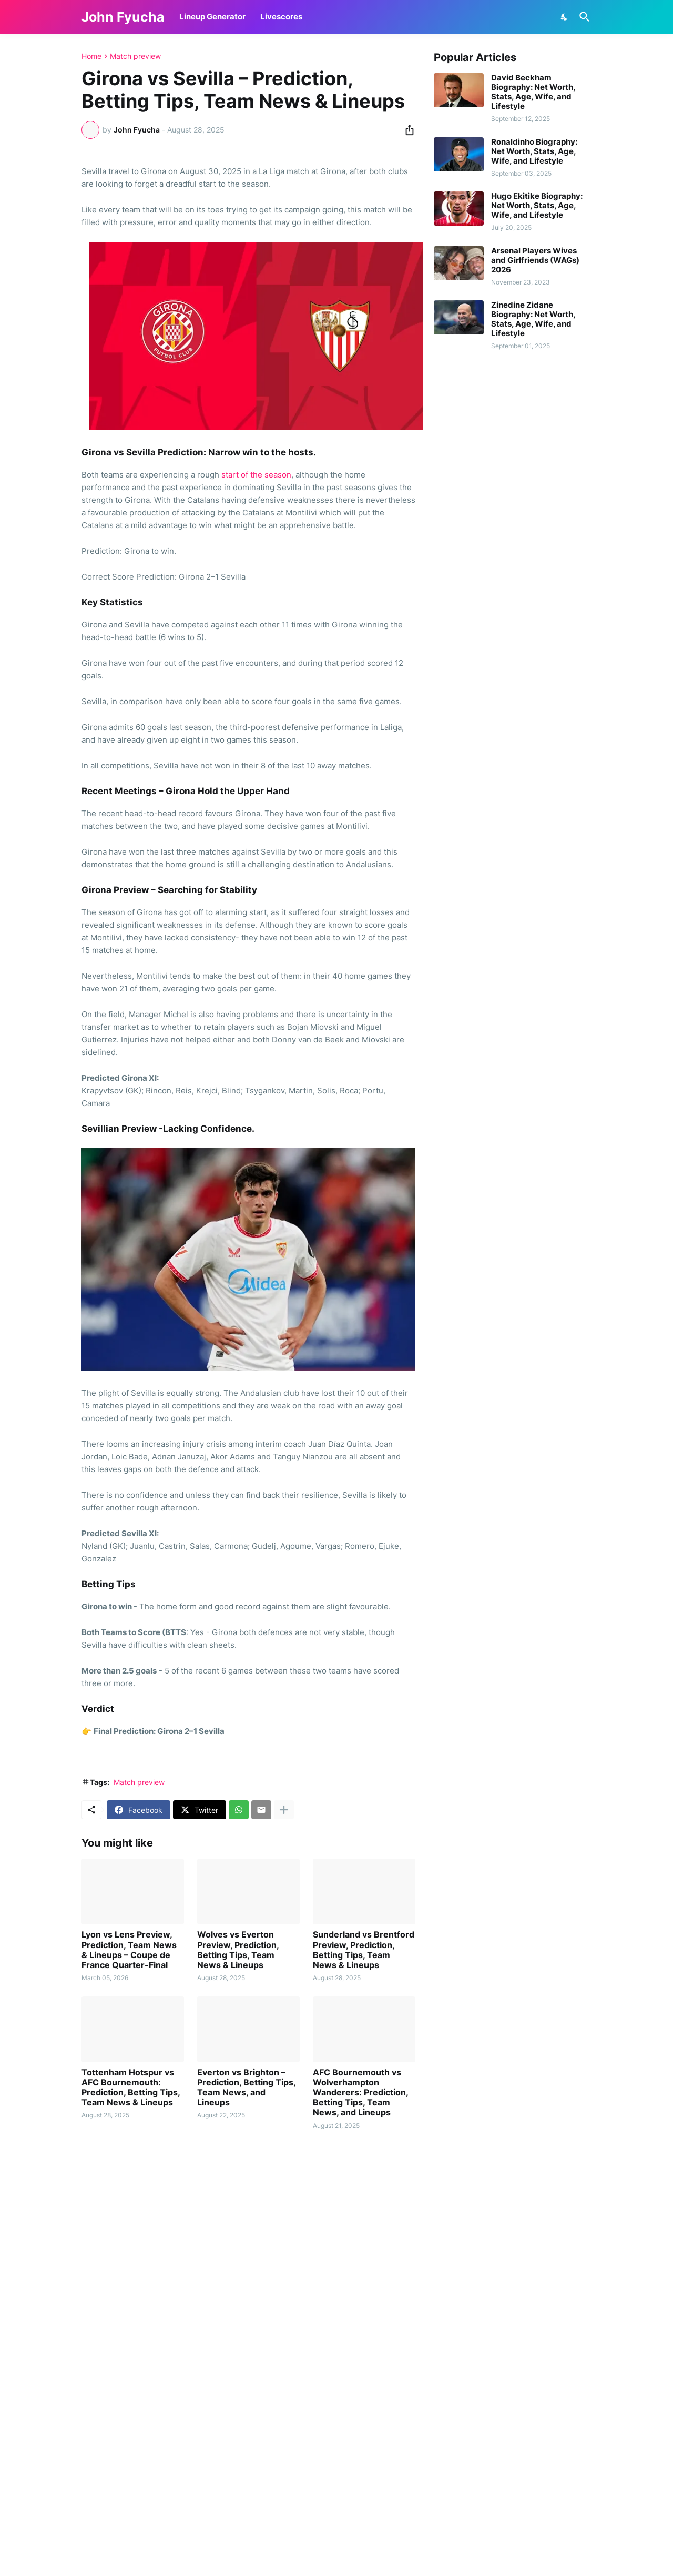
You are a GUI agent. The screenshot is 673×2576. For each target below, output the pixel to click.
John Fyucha (123, 17)
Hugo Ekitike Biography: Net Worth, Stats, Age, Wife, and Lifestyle (537, 205)
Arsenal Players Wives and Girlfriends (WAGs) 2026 (535, 260)
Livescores (281, 17)
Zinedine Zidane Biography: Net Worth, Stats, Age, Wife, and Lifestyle (533, 319)
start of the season (256, 475)
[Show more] (284, 1809)
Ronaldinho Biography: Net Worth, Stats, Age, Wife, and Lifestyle (534, 151)
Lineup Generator (212, 17)
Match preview (135, 56)
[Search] (583, 17)
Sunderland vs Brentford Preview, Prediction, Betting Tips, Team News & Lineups (363, 1950)
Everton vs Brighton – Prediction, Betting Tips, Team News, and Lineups (246, 2087)
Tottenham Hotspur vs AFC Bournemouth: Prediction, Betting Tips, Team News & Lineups (130, 2087)
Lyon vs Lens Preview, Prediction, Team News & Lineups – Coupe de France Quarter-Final (129, 1950)
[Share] (406, 130)
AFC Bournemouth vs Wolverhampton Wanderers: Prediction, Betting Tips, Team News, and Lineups (360, 2092)
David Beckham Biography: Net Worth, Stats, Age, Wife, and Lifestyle (533, 92)
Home (91, 56)
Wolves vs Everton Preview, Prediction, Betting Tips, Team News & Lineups (238, 1950)
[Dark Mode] (565, 17)
